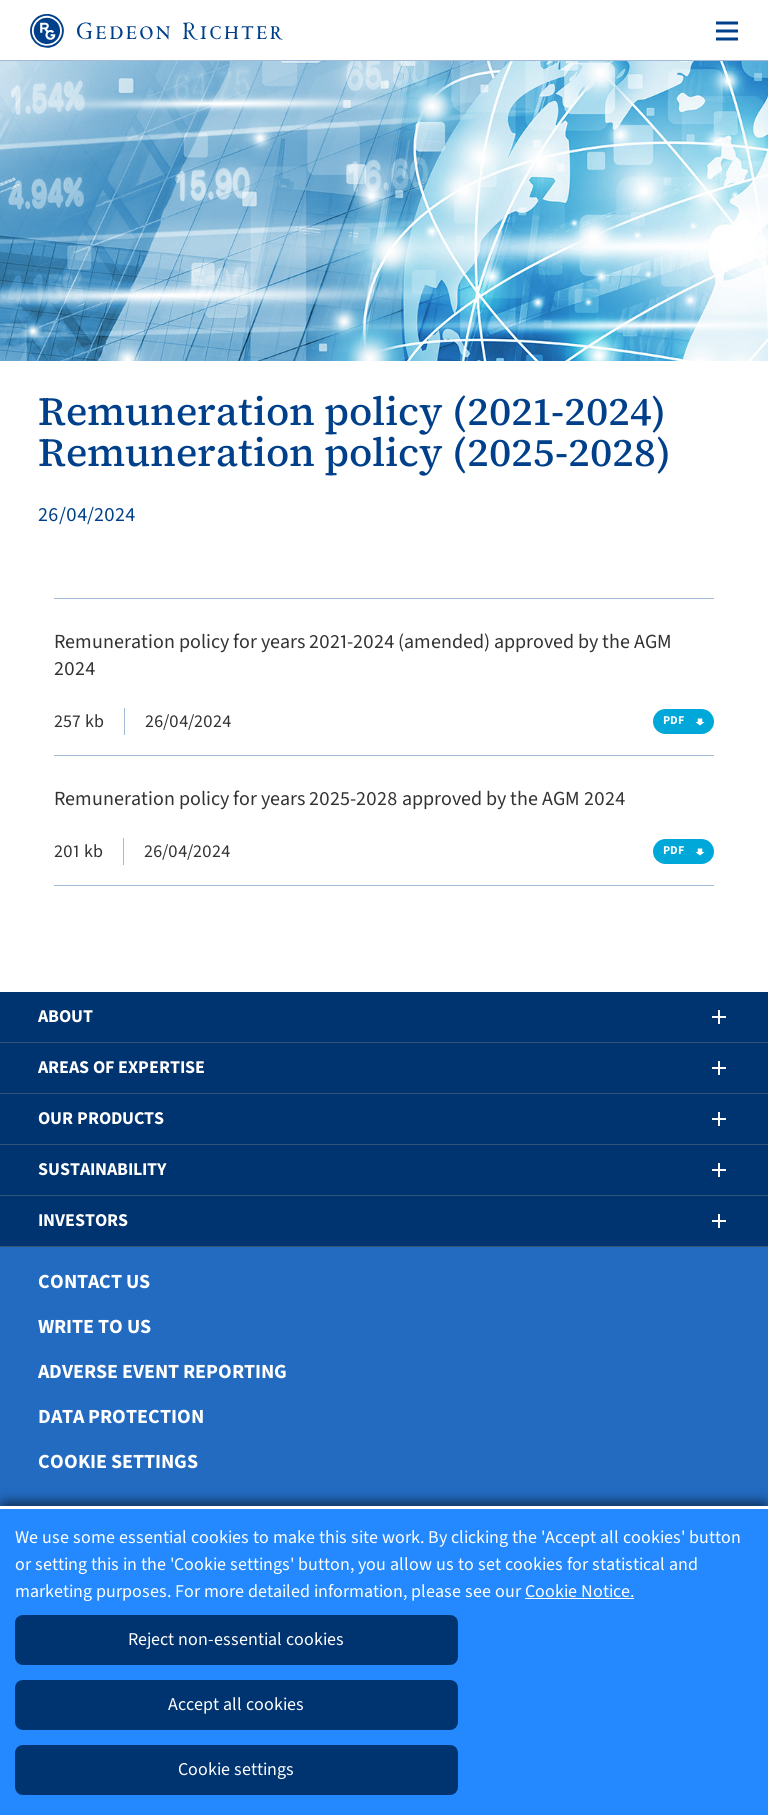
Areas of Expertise (121, 1067)
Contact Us (94, 1282)
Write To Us (94, 1327)
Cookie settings (118, 1462)
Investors (83, 1220)
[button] (705, 1017)
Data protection (121, 1417)
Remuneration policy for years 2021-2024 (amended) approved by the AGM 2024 (363, 655)
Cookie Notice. (579, 1591)
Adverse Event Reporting (162, 1372)
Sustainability (102, 1169)
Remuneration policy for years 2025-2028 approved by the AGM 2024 (339, 799)
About (65, 1016)
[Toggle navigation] (723, 31)
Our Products (101, 1118)
